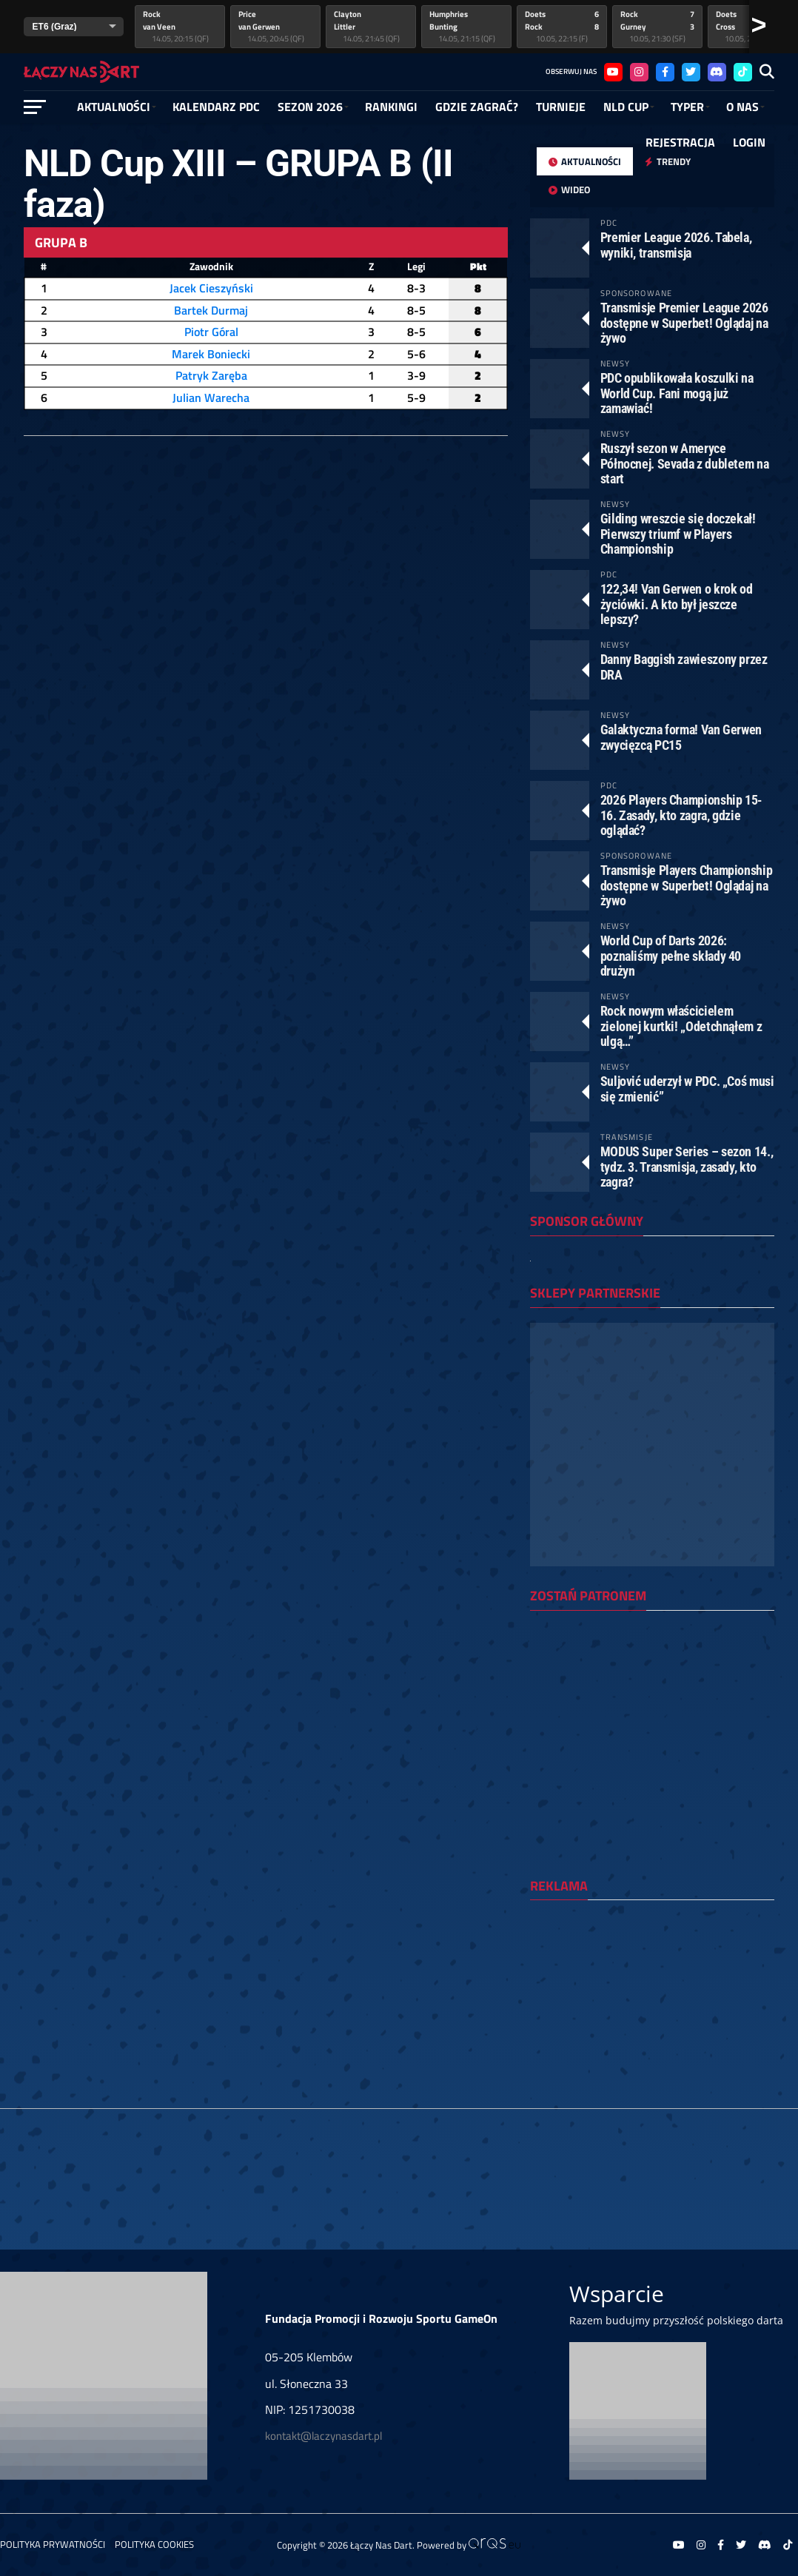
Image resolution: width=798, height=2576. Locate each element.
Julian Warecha (210, 397)
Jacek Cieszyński (211, 288)
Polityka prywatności (52, 2544)
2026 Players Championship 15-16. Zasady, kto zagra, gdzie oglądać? (681, 814)
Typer (687, 106)
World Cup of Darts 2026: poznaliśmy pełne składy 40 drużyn (670, 955)
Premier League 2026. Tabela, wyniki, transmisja (676, 244)
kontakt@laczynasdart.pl (323, 2435)
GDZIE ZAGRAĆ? (476, 106)
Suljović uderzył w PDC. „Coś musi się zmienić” (687, 1088)
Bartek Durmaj (211, 310)
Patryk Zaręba (211, 375)
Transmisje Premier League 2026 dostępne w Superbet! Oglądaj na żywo (684, 322)
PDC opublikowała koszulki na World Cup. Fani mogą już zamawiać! (677, 392)
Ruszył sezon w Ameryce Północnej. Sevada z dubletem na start (684, 463)
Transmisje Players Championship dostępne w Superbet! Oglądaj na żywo (686, 885)
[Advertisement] (652, 2007)
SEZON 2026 (310, 106)
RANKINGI (391, 106)
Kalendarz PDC (216, 106)
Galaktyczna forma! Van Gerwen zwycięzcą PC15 (681, 737)
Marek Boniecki (211, 354)
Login (749, 142)
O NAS (742, 106)
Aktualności (113, 106)
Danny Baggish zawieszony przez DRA (684, 666)
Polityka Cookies (154, 2544)
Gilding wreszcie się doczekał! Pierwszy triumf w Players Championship (678, 533)
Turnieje (561, 106)
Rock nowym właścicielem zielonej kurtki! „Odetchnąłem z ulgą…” (681, 1025)
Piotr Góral (211, 332)
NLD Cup (625, 106)
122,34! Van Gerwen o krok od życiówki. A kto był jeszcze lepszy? (676, 603)
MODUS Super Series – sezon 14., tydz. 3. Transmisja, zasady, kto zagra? (687, 1166)
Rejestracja (680, 142)
